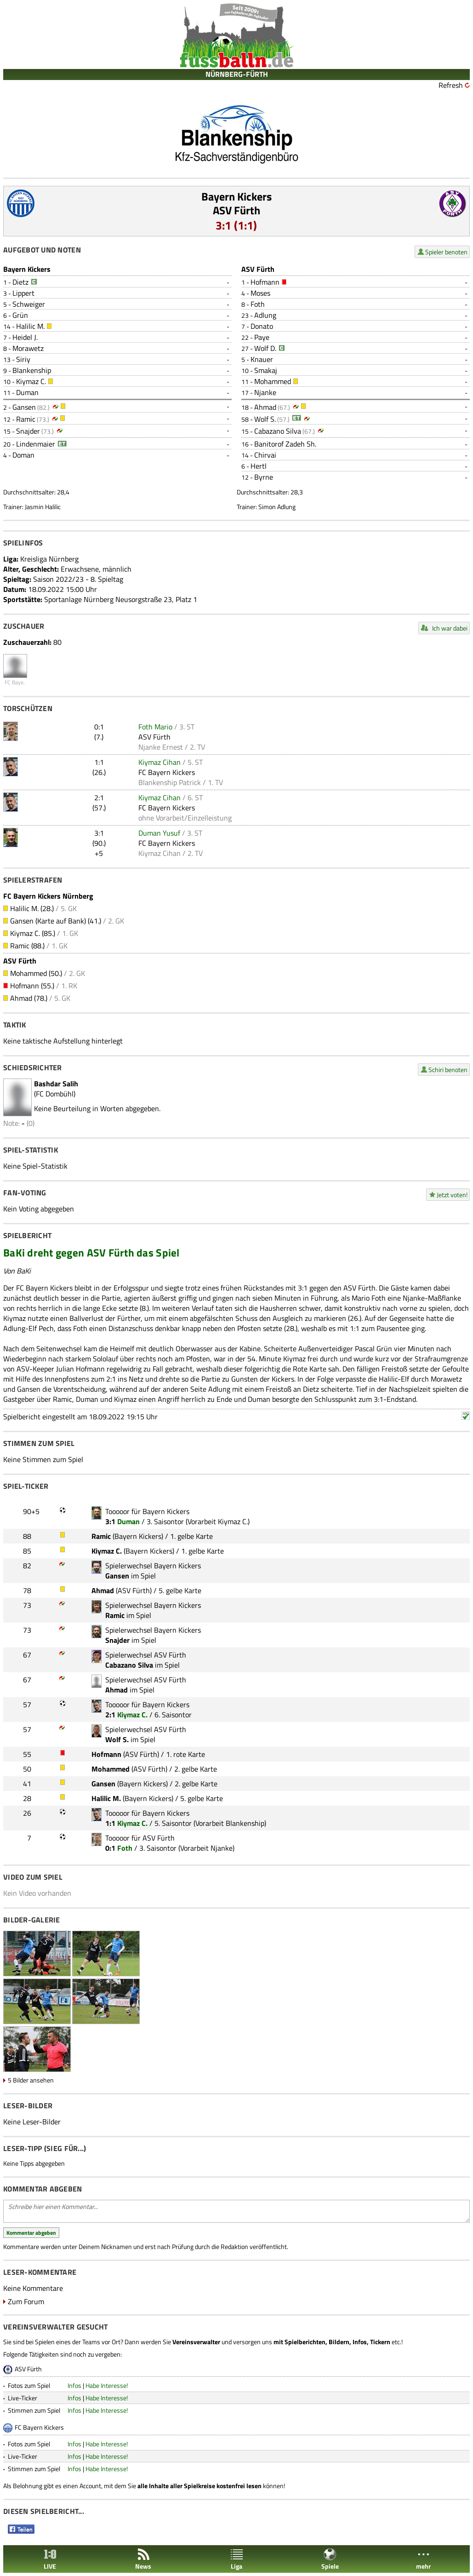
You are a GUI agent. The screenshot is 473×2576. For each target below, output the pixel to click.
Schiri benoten (447, 1069)
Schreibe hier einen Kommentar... (236, 2211)
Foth (258, 304)
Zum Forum (26, 2301)
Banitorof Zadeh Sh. (285, 443)
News (143, 2559)
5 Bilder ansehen (31, 2080)
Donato (262, 326)
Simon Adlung (277, 506)
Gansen (24, 407)
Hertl (259, 465)
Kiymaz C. (31, 381)
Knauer (262, 359)
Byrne (263, 476)
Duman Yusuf (159, 832)
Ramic (25, 419)
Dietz (20, 281)
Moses (260, 292)
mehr (423, 2559)
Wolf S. (265, 419)
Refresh (451, 85)
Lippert (23, 292)
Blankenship (31, 370)
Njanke (265, 392)
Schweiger (28, 304)
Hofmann (265, 281)
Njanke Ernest (160, 746)
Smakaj (265, 370)
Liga (237, 2559)
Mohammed (272, 381)
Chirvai (265, 454)
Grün (20, 315)
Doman (23, 454)
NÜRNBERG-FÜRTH (236, 74)
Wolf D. (265, 348)
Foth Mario (155, 726)
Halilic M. (30, 326)
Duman (27, 392)
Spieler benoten (446, 252)
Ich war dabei (449, 628)
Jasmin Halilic (43, 506)
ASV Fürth (236, 210)
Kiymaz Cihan (159, 762)
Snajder (28, 430)
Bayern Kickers (236, 196)
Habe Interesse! (106, 2385)
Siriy (23, 359)
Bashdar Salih (56, 1083)
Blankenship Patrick (169, 782)
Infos (74, 2385)
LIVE (50, 2559)
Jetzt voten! (452, 1194)
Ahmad (265, 407)
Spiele (330, 2559)
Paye (261, 337)
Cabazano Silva (277, 430)
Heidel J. (25, 337)
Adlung (265, 315)
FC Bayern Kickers (166, 772)
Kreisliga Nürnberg (49, 558)
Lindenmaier (35, 443)
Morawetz (28, 348)
